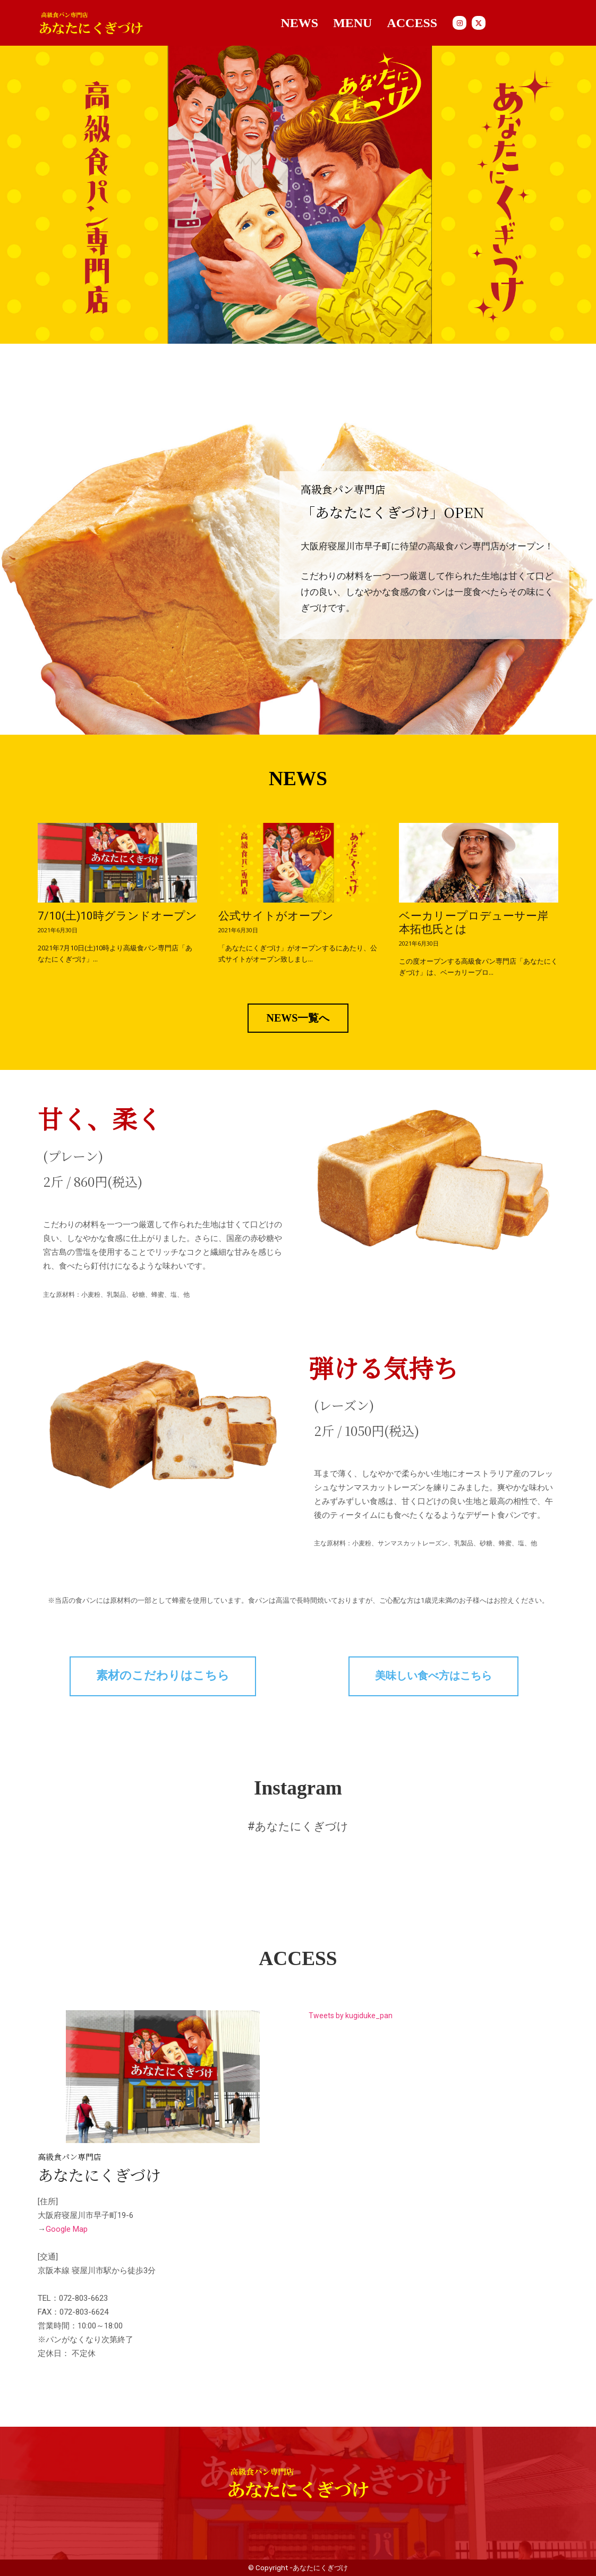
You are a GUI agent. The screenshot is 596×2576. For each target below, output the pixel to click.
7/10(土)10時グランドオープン (117, 915)
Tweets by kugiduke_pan (351, 2015)
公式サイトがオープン (276, 915)
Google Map (67, 2229)
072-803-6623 (83, 2298)
